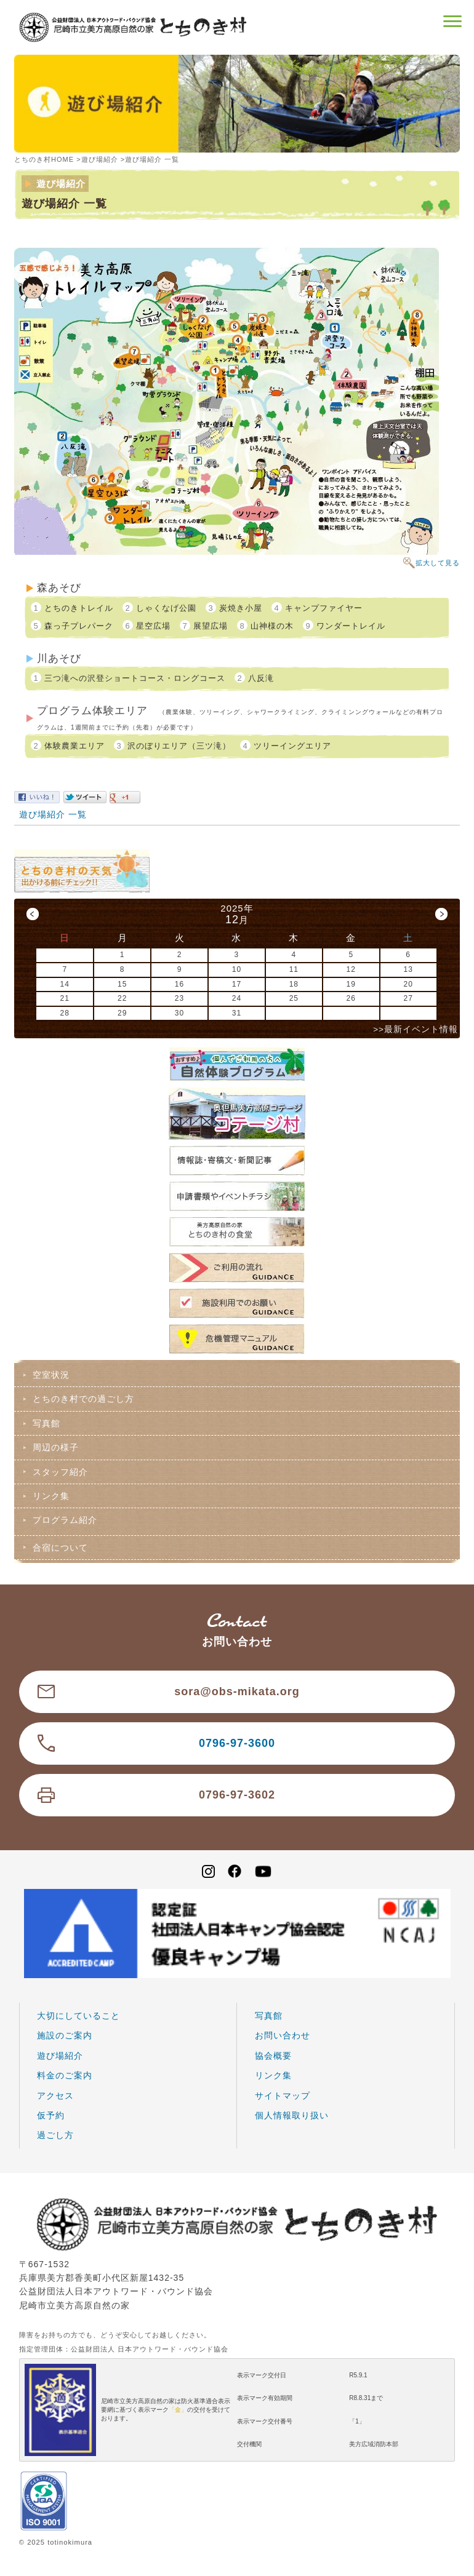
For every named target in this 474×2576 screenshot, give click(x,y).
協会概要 (273, 2056)
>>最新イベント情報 (415, 1029)
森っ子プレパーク (78, 625)
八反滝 (261, 678)
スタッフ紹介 (60, 1472)
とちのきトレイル (78, 608)
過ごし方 (55, 2135)
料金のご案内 (64, 2075)
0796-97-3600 (237, 1743)
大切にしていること (78, 2016)
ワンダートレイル (350, 625)
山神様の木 (272, 625)
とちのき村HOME (44, 159)
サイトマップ (282, 2096)
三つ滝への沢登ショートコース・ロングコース (134, 678)
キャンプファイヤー (324, 608)
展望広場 (210, 625)
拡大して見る (438, 562)
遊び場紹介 (99, 159)
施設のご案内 (64, 2035)
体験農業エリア (74, 745)
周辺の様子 (56, 1447)
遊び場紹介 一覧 (53, 814)
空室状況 (51, 1375)
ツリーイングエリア (292, 745)
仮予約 (51, 2115)
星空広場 (153, 625)
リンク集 (51, 1496)
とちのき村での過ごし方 (83, 1399)
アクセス (55, 2096)
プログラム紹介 (65, 1520)
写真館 (46, 1423)
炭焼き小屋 (240, 608)
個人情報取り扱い (292, 2115)
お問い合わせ (282, 2035)
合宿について (60, 1547)
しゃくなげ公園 (166, 608)
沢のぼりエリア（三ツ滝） (179, 745)
